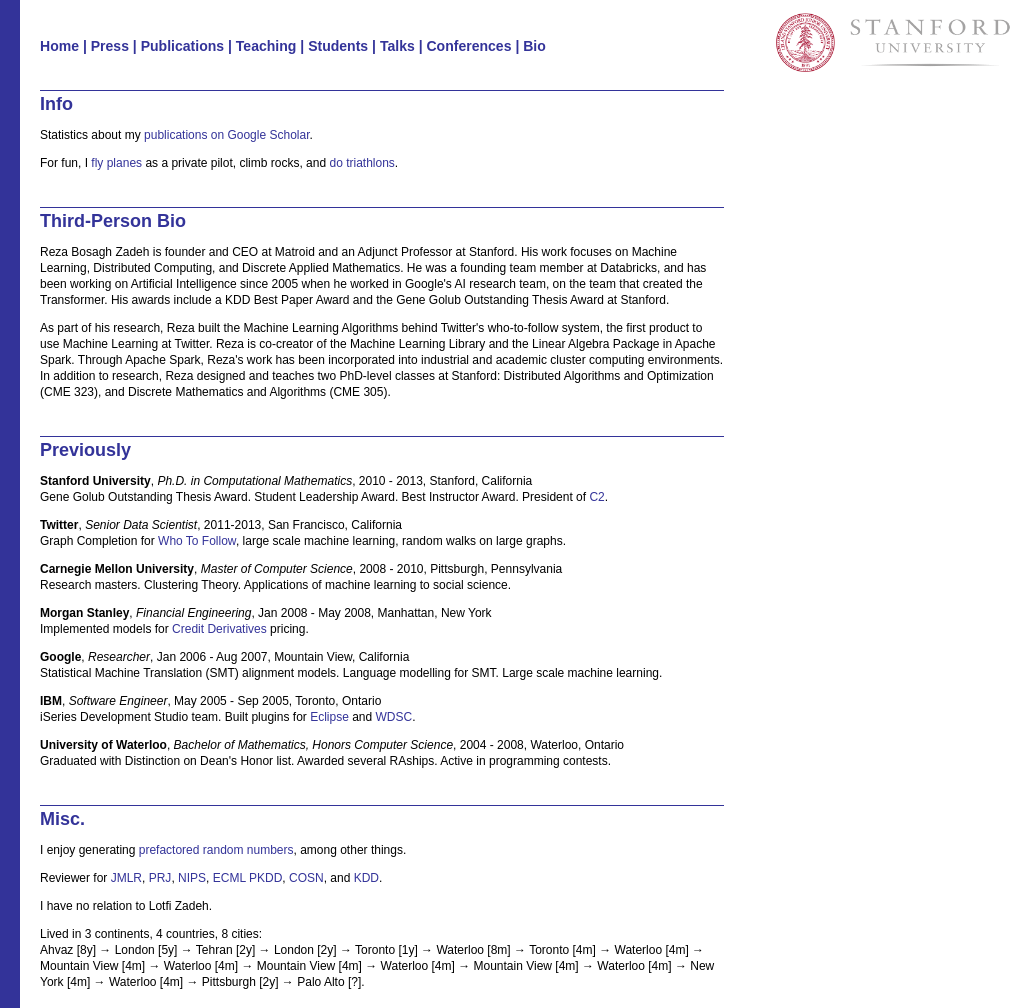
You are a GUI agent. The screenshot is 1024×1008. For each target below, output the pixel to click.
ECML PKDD (248, 878)
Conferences (468, 46)
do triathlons (361, 163)
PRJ (160, 878)
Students (338, 46)
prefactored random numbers (216, 850)
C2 (596, 497)
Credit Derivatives (219, 629)
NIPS (192, 878)
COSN (306, 878)
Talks (397, 46)
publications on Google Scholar (226, 135)
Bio (534, 46)
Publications (182, 46)
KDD (366, 878)
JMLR (126, 878)
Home (59, 46)
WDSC (394, 717)
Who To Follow (197, 541)
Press (110, 46)
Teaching (266, 46)
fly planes (116, 163)
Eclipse (329, 717)
